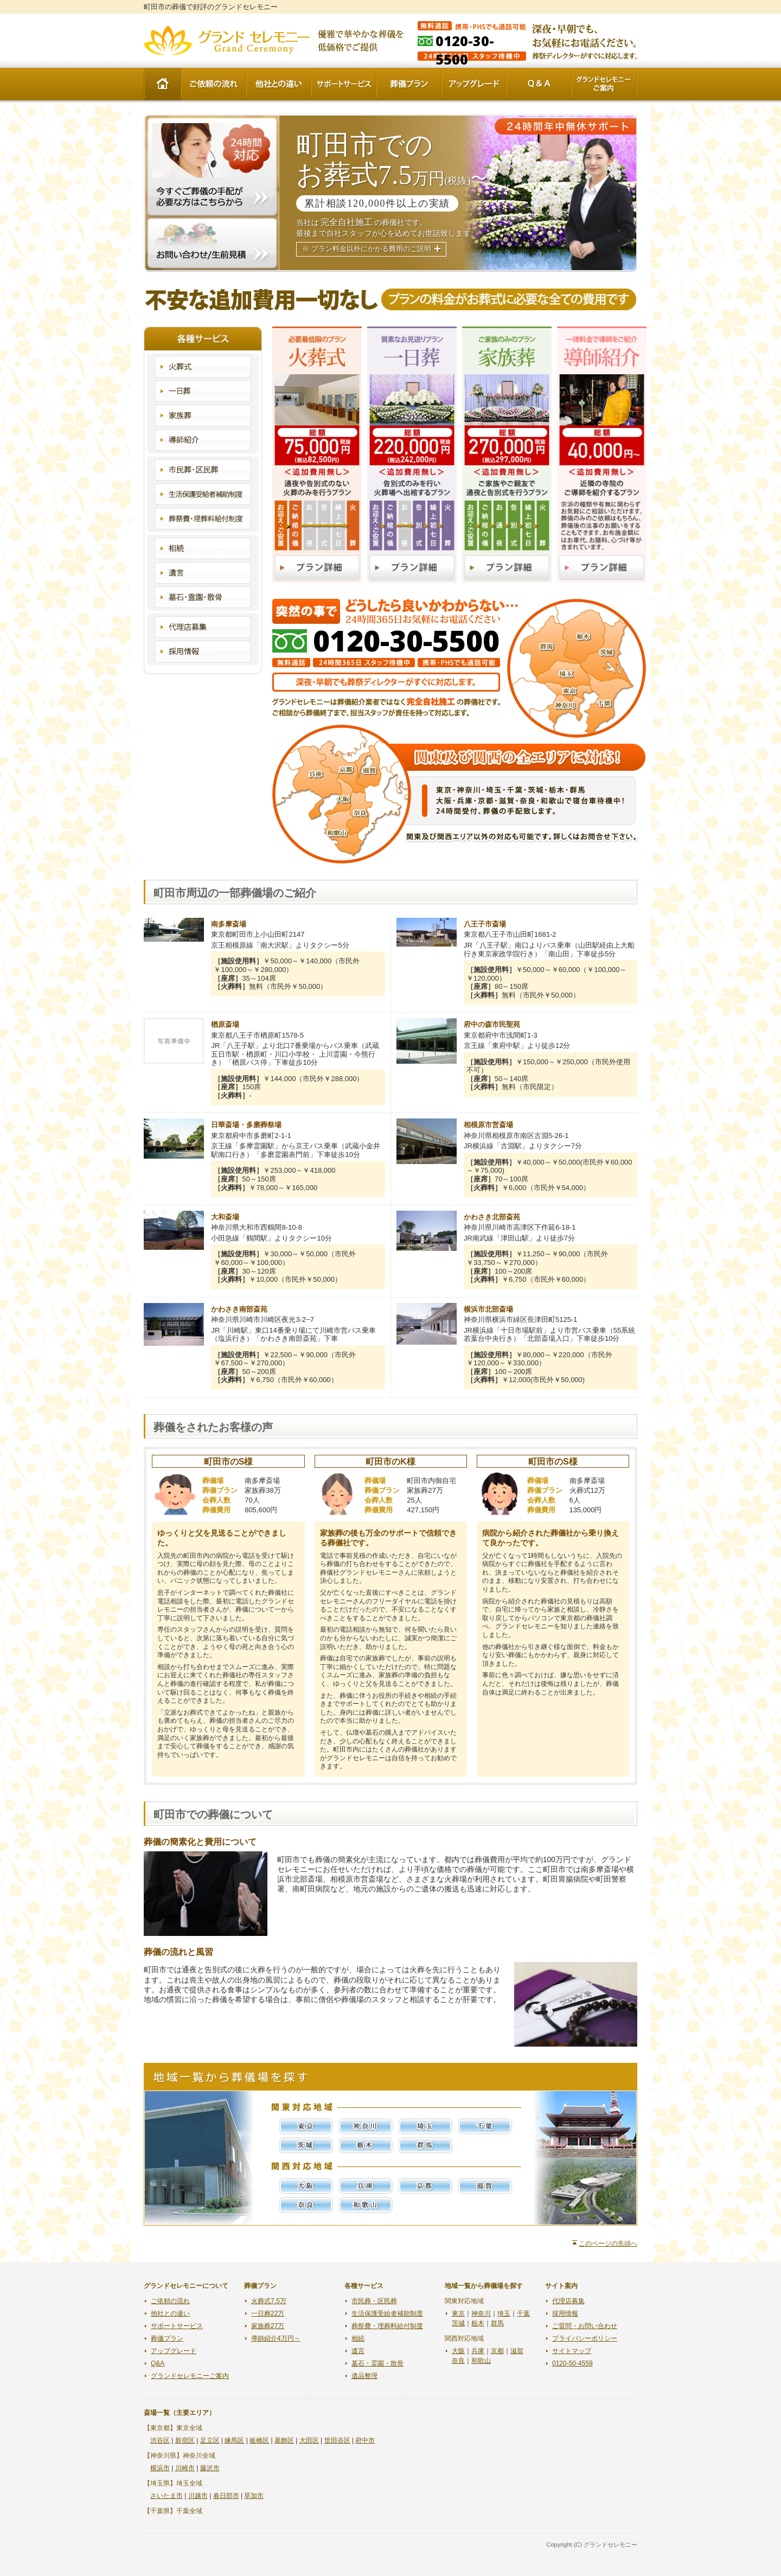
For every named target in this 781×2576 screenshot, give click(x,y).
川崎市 (185, 2468)
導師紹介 (203, 440)
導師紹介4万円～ (275, 2338)
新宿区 (185, 2440)
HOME (162, 84)
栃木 (366, 2145)
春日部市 (226, 2496)
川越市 (198, 2496)
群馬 (426, 2145)
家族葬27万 (267, 2326)
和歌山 (366, 2205)
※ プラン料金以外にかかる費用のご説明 (366, 249)
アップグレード (474, 84)
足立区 (210, 2440)
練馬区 (234, 2440)
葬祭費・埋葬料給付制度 (203, 518)
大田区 (309, 2440)
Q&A (539, 84)
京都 (426, 2186)
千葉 (485, 2126)
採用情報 (203, 651)
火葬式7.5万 (268, 2301)
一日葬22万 (267, 2313)
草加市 (254, 2496)
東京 (306, 2126)
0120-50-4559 (572, 2363)
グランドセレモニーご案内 (604, 84)
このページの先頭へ (608, 2243)
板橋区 (259, 2440)
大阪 (306, 2186)
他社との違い (278, 84)
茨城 (306, 2145)
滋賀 (485, 2186)
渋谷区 (160, 2440)
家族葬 (203, 415)
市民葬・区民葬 (203, 470)
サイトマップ (571, 2351)
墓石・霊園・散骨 (203, 597)
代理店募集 (203, 627)
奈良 (306, 2205)
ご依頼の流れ (213, 84)
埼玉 (426, 2126)
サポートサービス (343, 84)
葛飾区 (284, 2440)
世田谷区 (337, 2440)
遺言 (203, 573)
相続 (203, 548)
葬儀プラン (408, 84)
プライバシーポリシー (584, 2338)
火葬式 (203, 367)
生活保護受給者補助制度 (203, 494)
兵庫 (366, 2186)
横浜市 (160, 2468)
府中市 (365, 2440)
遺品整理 (364, 2376)
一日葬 (203, 391)
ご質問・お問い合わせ (584, 2326)
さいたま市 (166, 2496)
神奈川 (366, 2126)
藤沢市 (210, 2468)
